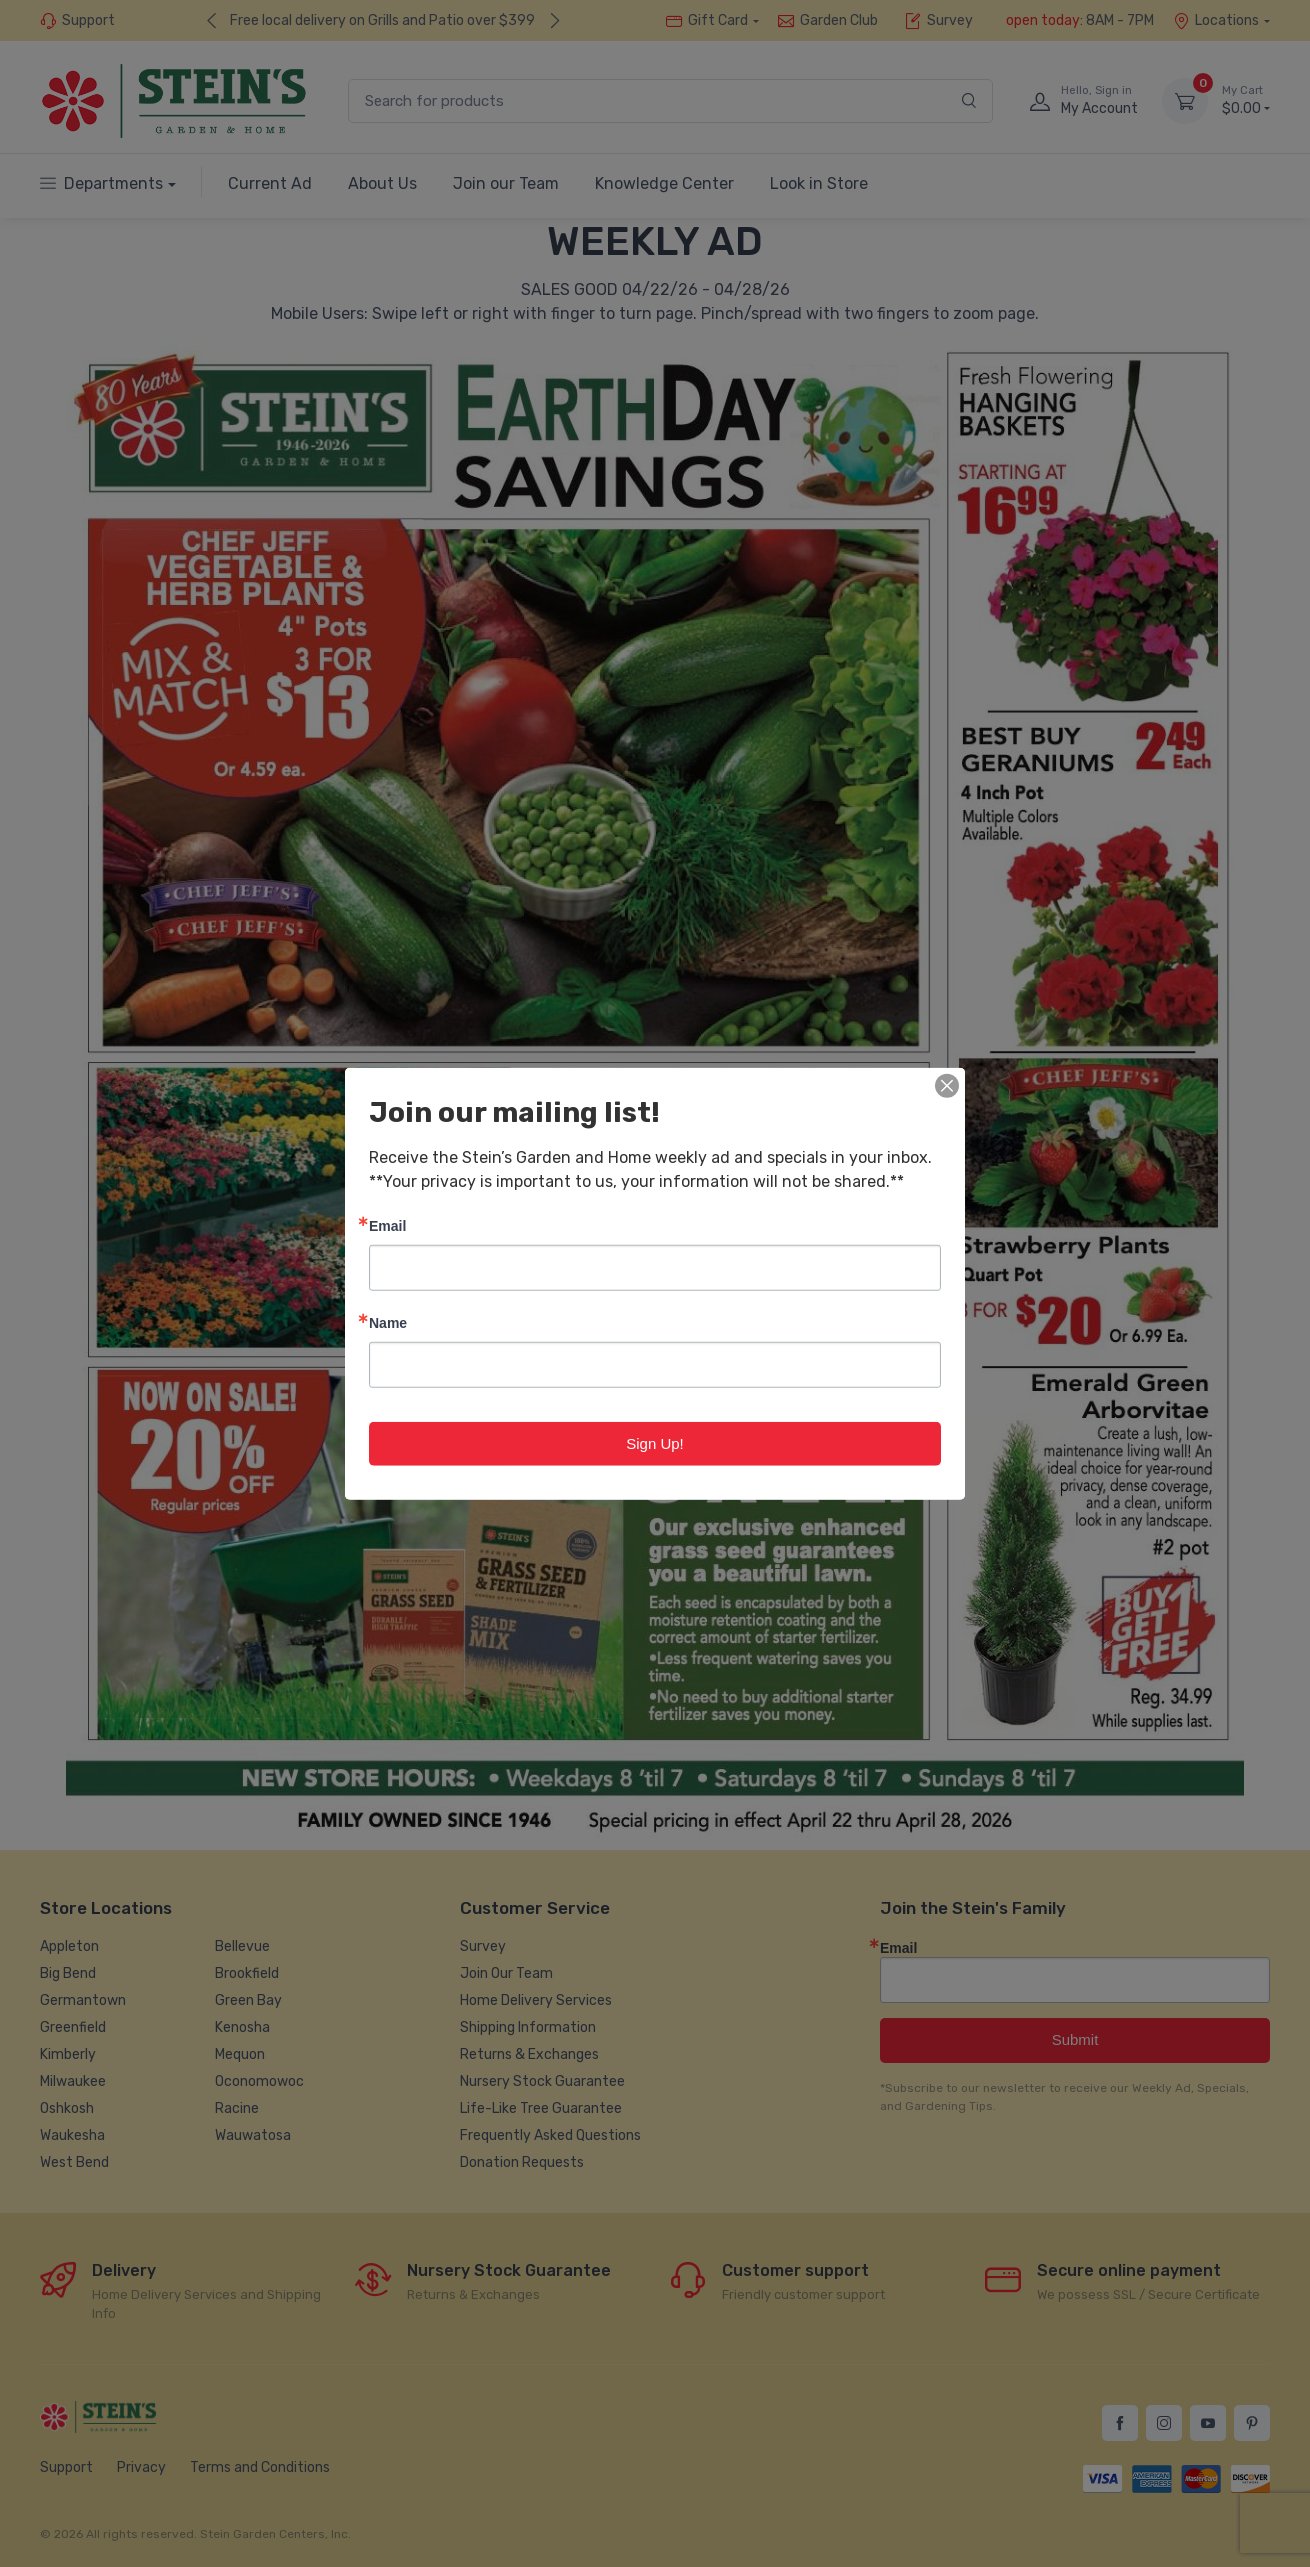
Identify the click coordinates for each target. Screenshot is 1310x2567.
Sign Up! (655, 1442)
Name (388, 1321)
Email (387, 1224)
